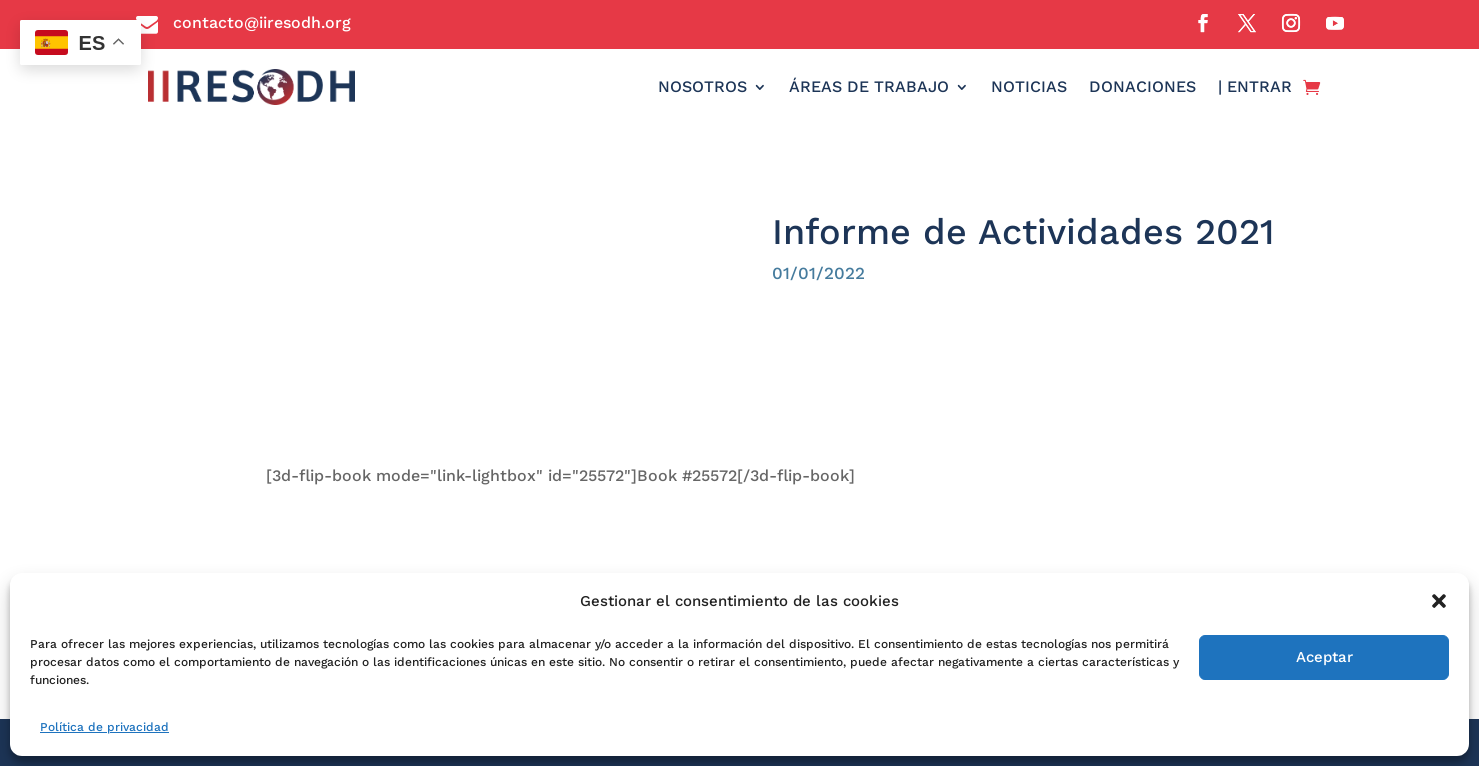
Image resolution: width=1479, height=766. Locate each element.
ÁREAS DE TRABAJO (869, 86)
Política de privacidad (104, 727)
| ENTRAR (1255, 86)
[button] (1439, 601)
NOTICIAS (1029, 86)
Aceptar (1324, 657)
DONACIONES (1142, 86)
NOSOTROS (702, 86)
